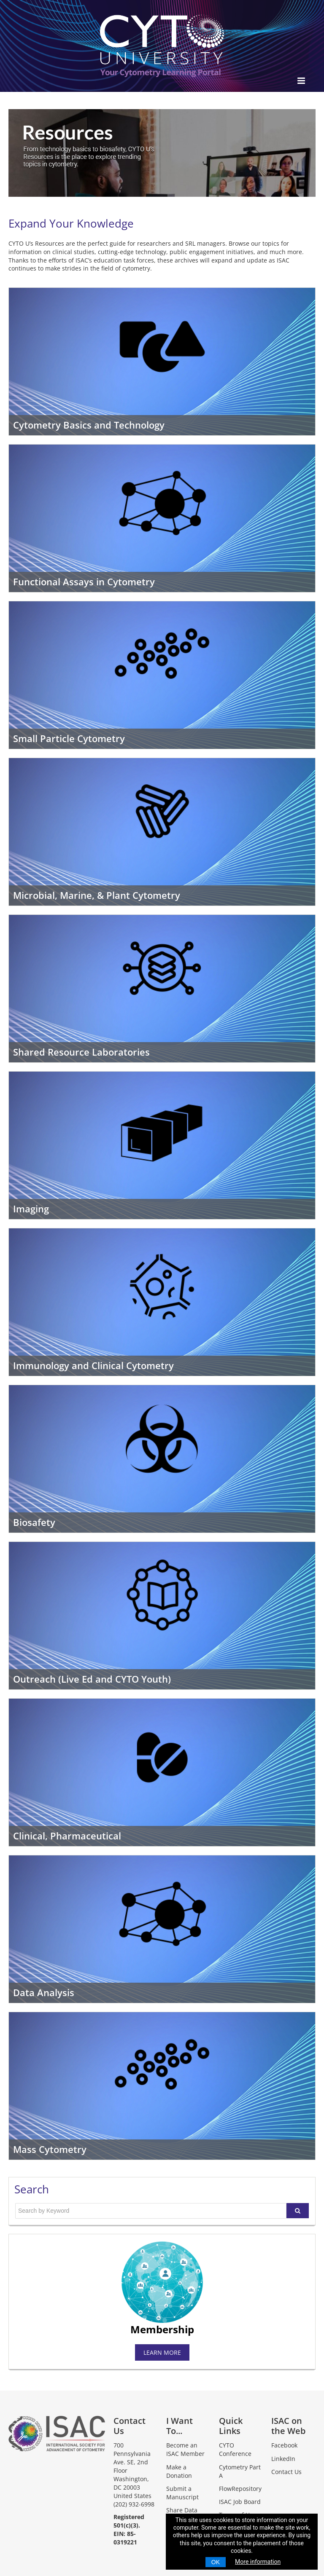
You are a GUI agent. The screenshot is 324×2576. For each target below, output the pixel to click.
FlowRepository (240, 2489)
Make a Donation (179, 2471)
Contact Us (286, 2472)
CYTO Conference (235, 2449)
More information (258, 2561)
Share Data (181, 2510)
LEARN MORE (162, 2352)
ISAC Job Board (240, 2502)
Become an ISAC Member (185, 2449)
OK (215, 2562)
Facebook (284, 2445)
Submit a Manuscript (182, 2493)
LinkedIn (283, 2459)
